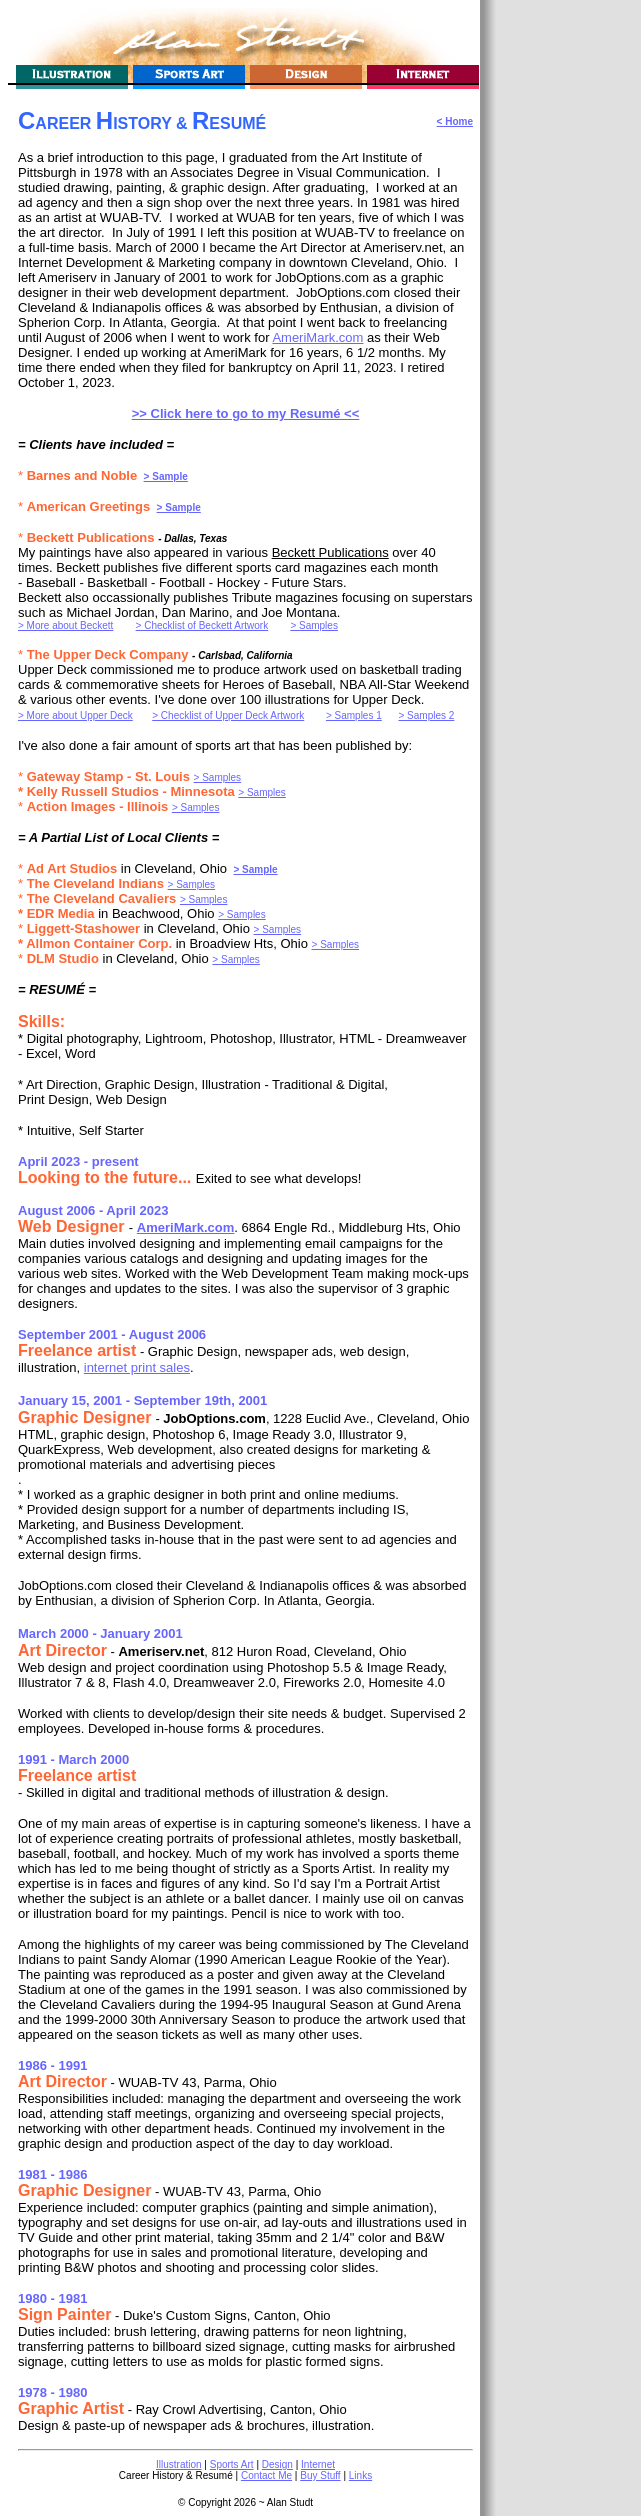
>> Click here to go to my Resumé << (246, 413)
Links (360, 2475)
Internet (318, 2464)
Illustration (179, 2464)
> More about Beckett (65, 625)
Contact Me (266, 2475)
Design (277, 2464)
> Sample (166, 476)
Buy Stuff (320, 2475)
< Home (455, 121)
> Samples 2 (426, 715)
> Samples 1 (354, 715)
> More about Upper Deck (75, 715)
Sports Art (232, 2464)
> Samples (314, 625)
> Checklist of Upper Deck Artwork (228, 715)
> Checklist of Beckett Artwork (202, 625)
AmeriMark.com (317, 337)
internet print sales (137, 1367)
